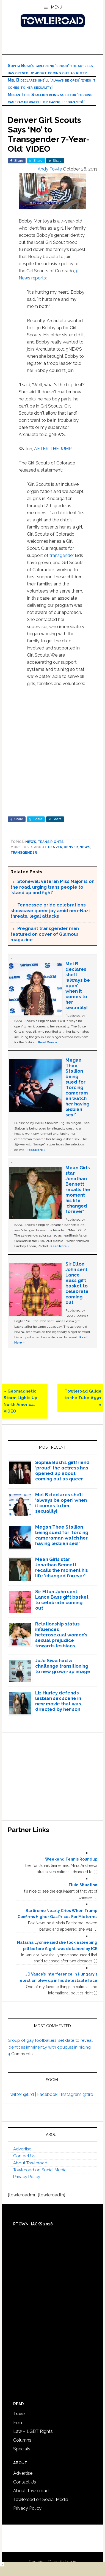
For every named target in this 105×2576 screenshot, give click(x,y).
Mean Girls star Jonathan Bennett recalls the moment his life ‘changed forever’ (77, 1189)
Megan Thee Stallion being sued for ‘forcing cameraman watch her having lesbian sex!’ (77, 1087)
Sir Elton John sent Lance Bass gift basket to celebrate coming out (77, 1283)
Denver (55, 847)
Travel (19, 2413)
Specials (21, 2448)
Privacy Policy (26, 2176)
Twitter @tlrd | (22, 2094)
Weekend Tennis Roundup (71, 1859)
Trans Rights (50, 842)
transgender (61, 555)
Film (17, 2422)
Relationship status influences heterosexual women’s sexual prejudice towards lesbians (61, 1634)
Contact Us (24, 2155)
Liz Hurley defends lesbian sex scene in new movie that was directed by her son (58, 1701)
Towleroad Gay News (52, 20)
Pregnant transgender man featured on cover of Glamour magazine (44, 934)
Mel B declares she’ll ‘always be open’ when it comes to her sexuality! (77, 985)
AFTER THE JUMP (52, 448)
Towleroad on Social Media (40, 2169)
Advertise (22, 2149)
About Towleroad (30, 2163)
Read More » (47, 1042)
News (30, 842)
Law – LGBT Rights (33, 2431)
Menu (56, 7)
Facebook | (49, 2094)
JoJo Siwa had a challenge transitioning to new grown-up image (62, 1666)
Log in (70, 2562)
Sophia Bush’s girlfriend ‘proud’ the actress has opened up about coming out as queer (62, 1471)
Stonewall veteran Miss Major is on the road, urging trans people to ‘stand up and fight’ (52, 887)
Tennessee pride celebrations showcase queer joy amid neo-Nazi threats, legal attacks (50, 910)
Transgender (23, 852)
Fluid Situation (83, 1885)
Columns (22, 2440)
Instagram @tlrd (77, 2094)
